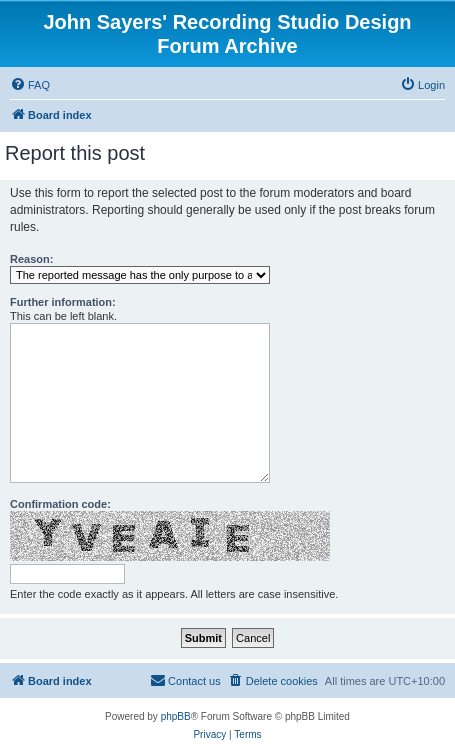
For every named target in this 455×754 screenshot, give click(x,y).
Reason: (31, 259)
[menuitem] (30, 85)
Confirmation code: (60, 504)
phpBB (176, 716)
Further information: (63, 302)
